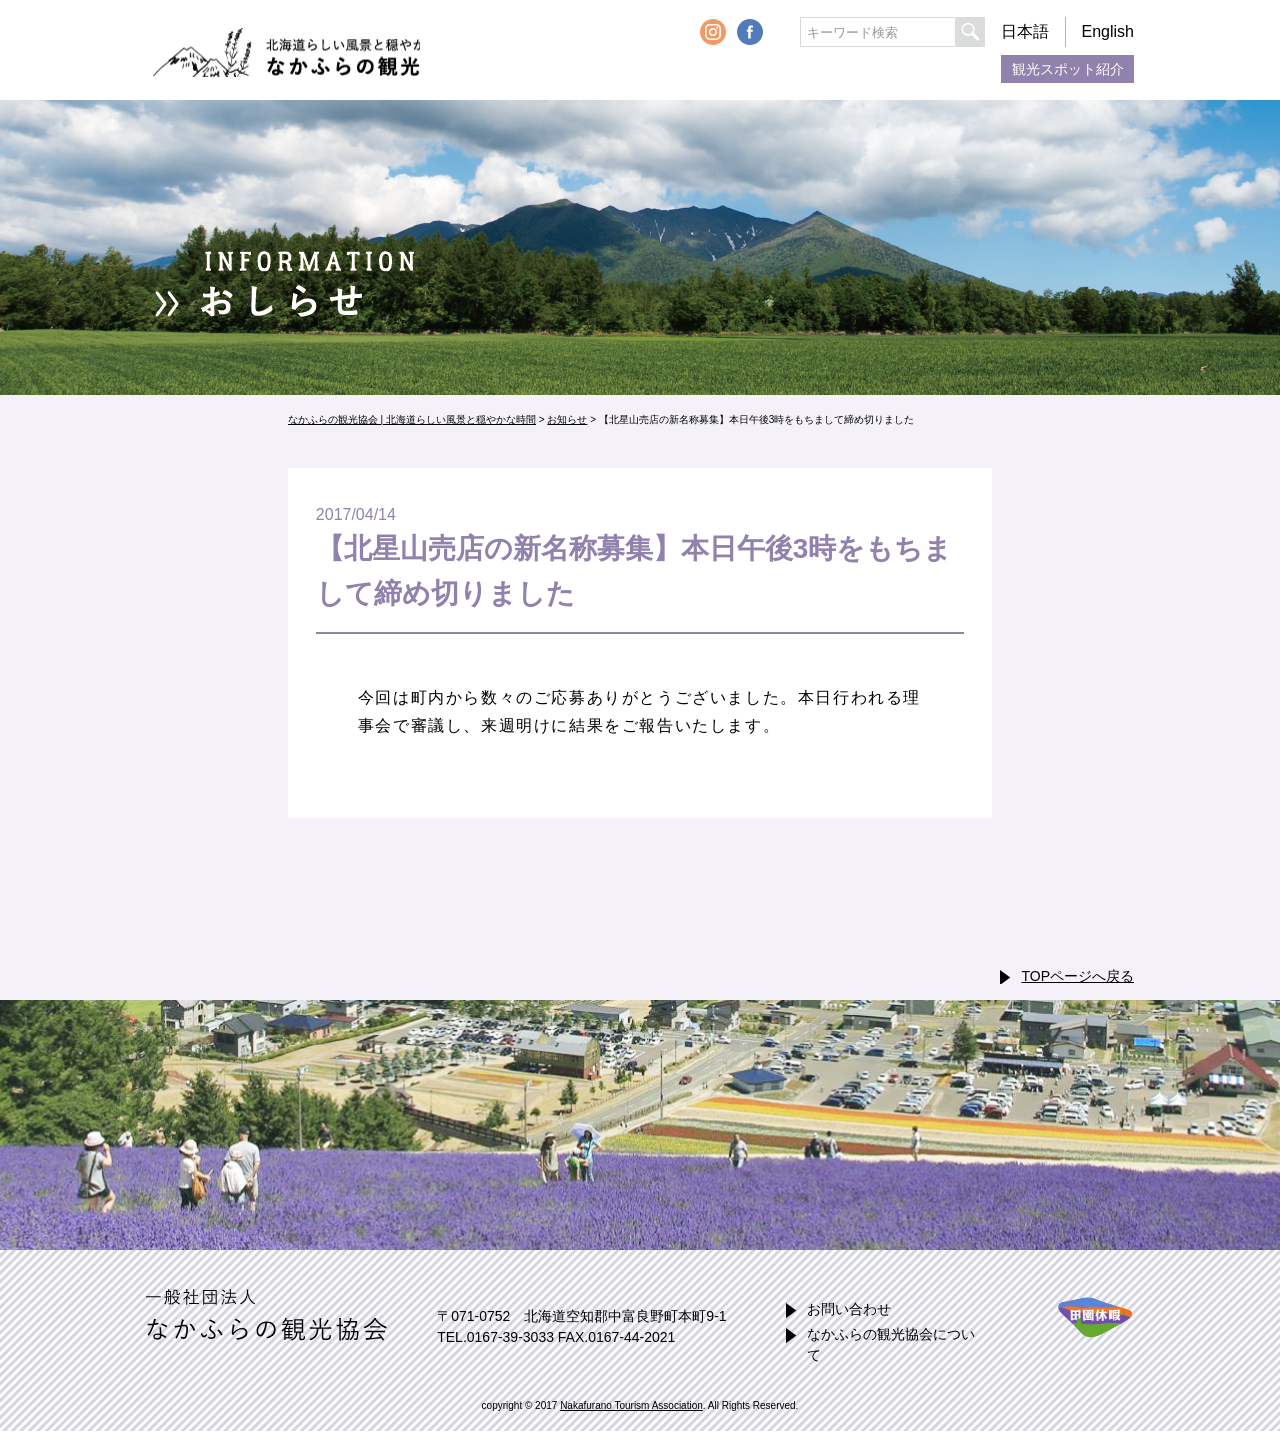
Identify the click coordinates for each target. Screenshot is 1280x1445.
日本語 (1025, 31)
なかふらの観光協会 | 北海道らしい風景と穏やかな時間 (308, 50)
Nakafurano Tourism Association (631, 1405)
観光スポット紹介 (1068, 69)
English (1108, 31)
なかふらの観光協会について (891, 1344)
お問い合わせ (849, 1309)
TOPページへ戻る (1077, 976)
